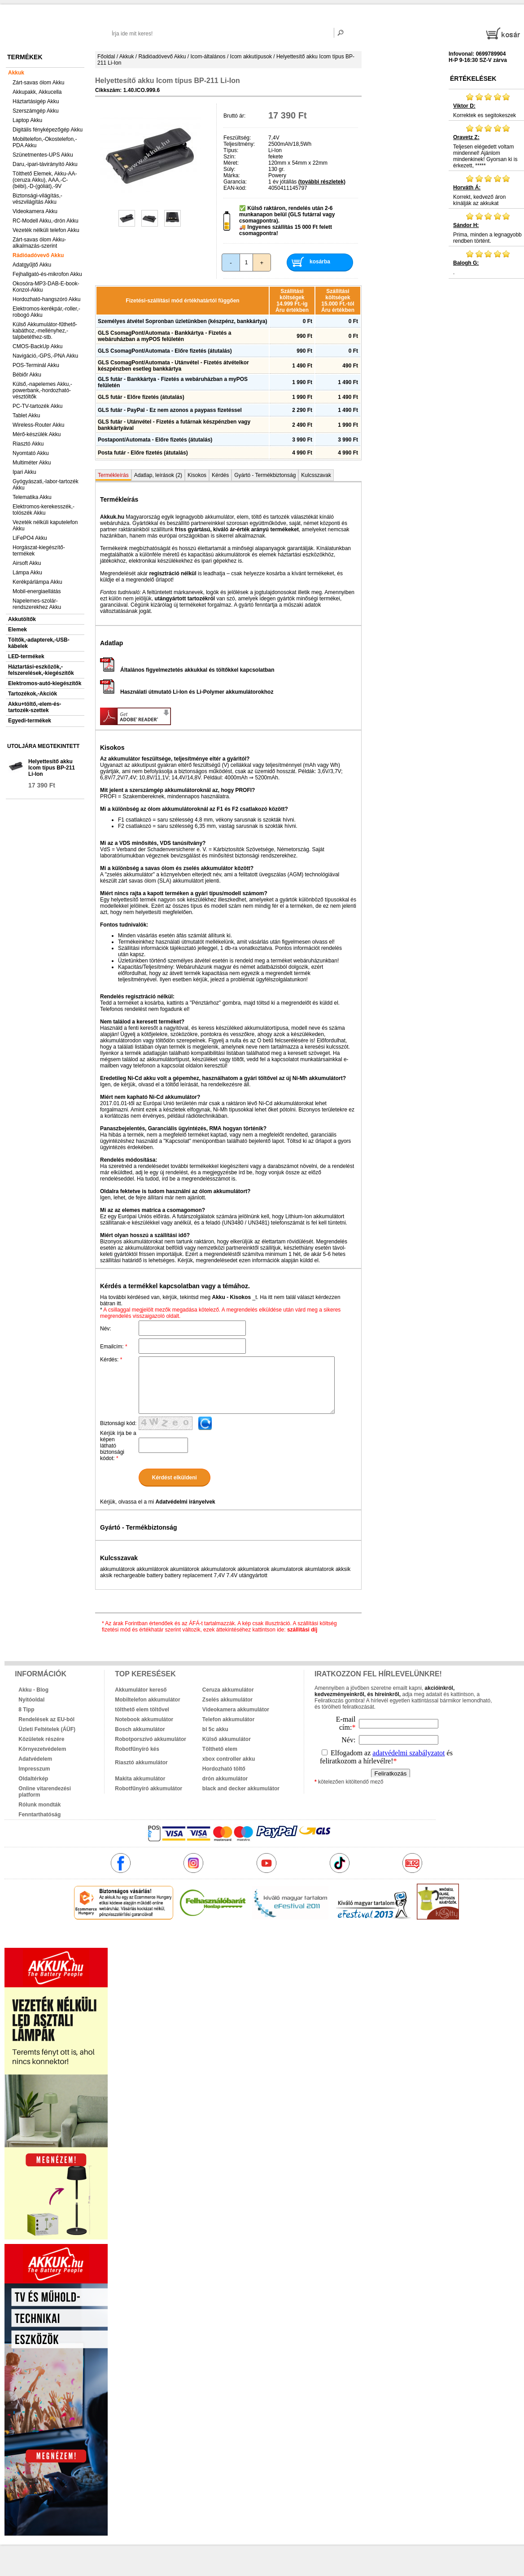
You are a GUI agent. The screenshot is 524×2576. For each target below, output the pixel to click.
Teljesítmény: (239, 144)
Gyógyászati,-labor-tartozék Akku (46, 484)
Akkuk (16, 73)
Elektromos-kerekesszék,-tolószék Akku (43, 509)
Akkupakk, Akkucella (37, 92)
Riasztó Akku (28, 444)
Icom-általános (208, 56)
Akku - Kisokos (231, 1297)
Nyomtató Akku (31, 453)
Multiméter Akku (32, 462)
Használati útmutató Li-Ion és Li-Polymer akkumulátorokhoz (186, 692)
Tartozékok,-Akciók (32, 694)
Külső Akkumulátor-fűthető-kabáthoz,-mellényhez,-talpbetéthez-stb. (45, 330)
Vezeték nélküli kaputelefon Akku (45, 525)
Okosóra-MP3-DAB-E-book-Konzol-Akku (46, 286)
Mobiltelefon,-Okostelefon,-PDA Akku (45, 142)
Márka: (231, 175)
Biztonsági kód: (118, 1423)
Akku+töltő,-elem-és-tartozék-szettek (34, 707)
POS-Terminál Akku (36, 365)
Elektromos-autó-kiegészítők (44, 683)
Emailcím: (113, 1346)
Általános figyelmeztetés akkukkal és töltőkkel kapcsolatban (187, 670)
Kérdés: (111, 1359)
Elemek (17, 629)
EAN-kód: (234, 188)
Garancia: (235, 182)
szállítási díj (302, 1630)
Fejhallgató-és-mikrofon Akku (47, 274)
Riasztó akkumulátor (141, 1762)
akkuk (218, 1939)
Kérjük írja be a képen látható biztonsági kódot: (118, 1445)
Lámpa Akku (27, 572)
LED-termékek (26, 656)
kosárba (320, 261)
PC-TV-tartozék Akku (37, 406)
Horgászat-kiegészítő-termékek (39, 550)
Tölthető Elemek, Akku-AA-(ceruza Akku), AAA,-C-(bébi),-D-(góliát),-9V (45, 180)
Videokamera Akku (35, 211)
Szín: (229, 156)
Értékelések (473, 78)
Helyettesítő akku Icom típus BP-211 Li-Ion (51, 767)
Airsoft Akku (27, 563)
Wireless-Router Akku (38, 425)
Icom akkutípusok (251, 56)
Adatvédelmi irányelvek (185, 1502)
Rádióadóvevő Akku (38, 255)
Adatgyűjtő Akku (32, 265)
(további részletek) (321, 182)
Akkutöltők (22, 619)
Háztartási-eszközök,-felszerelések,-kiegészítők (41, 670)
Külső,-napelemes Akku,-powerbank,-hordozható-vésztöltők (42, 390)
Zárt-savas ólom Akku (38, 82)
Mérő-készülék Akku (37, 434)
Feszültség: (237, 138)
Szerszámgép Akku (36, 111)
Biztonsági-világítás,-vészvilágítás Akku (37, 198)
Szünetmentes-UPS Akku (43, 155)
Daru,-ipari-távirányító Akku (45, 164)
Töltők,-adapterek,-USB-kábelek (39, 643)
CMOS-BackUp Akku (37, 346)
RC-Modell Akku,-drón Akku (46, 221)
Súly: (229, 169)
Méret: (231, 163)
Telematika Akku (32, 497)
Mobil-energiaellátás (37, 591)
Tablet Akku (26, 415)
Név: (105, 1328)
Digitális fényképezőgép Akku (48, 130)
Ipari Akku (24, 472)
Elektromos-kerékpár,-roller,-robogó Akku (46, 312)
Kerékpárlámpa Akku (37, 582)
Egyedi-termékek (29, 720)
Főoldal (106, 56)
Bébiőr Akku (27, 375)
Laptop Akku (27, 120)
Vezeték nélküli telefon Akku (46, 230)
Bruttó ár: (234, 116)
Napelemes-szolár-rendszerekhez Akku (37, 604)
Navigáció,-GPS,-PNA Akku (45, 356)
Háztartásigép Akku (36, 101)
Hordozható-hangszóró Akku (46, 299)
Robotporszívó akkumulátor (150, 1739)
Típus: (230, 150)
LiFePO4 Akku (30, 538)
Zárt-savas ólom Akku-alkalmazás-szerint (39, 242)
